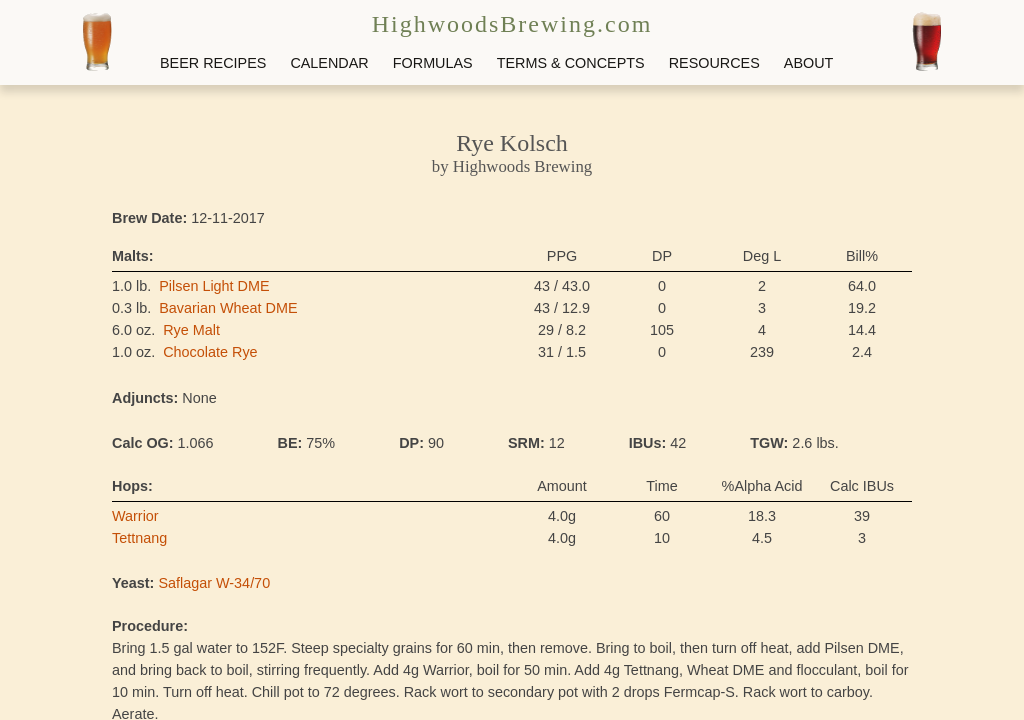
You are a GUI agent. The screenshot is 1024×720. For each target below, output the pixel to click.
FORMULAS (433, 63)
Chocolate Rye (210, 352)
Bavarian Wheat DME (228, 308)
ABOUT (809, 63)
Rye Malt (191, 330)
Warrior (135, 516)
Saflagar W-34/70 (214, 583)
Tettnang (139, 538)
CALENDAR (329, 63)
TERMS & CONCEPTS (571, 63)
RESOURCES (714, 63)
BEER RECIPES (213, 63)
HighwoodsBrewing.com (512, 24)
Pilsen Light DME (214, 286)
